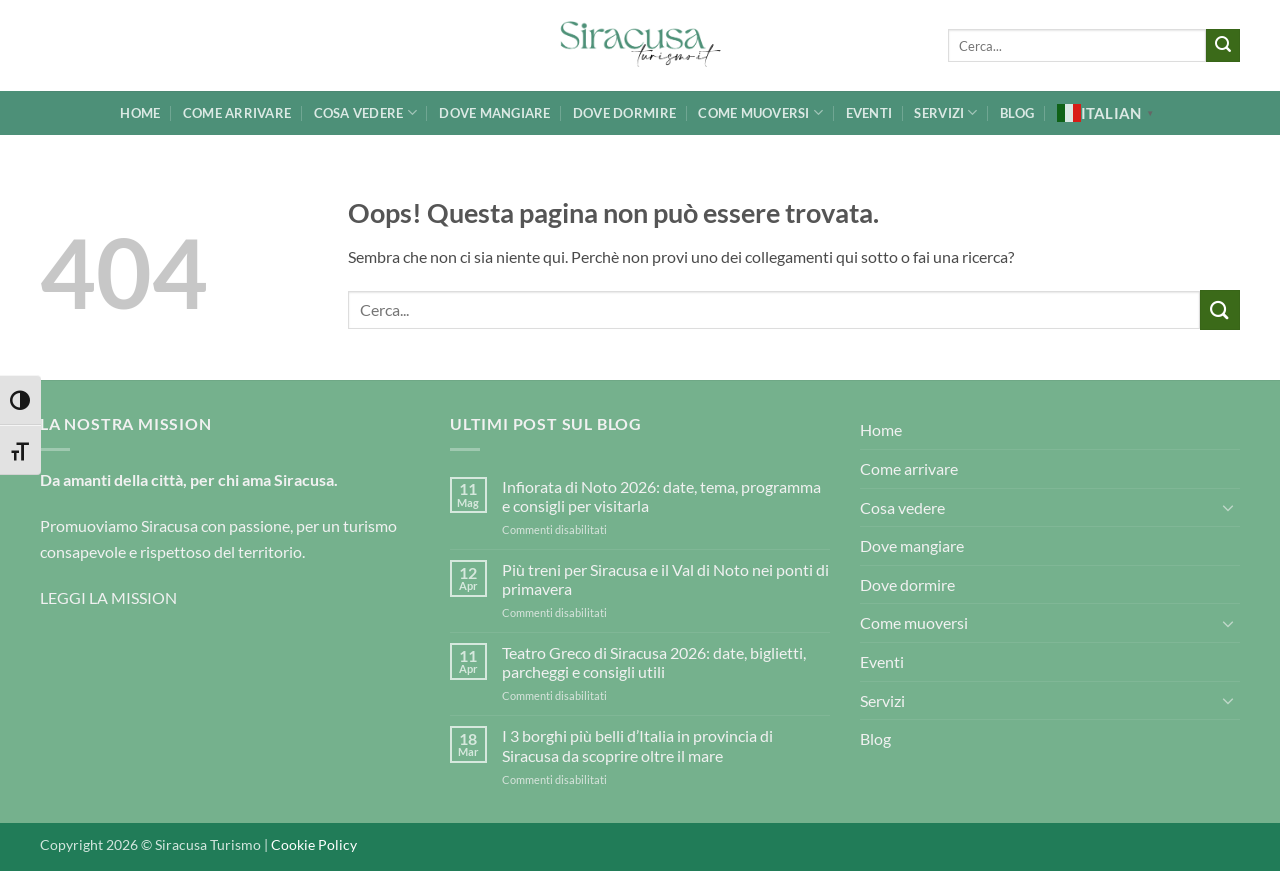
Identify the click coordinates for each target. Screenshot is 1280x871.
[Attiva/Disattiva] (1228, 507)
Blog (1017, 113)
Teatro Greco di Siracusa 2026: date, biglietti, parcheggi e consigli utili (654, 662)
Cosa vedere (365, 112)
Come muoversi (760, 112)
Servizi (945, 112)
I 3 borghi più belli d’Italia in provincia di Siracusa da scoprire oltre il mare (637, 745)
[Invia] (1223, 46)
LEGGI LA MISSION (108, 597)
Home (140, 113)
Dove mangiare (494, 113)
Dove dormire (624, 113)
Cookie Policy (314, 844)
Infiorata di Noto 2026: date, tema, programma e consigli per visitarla (661, 496)
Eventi (869, 113)
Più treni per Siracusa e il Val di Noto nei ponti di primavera (665, 579)
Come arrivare (237, 113)
